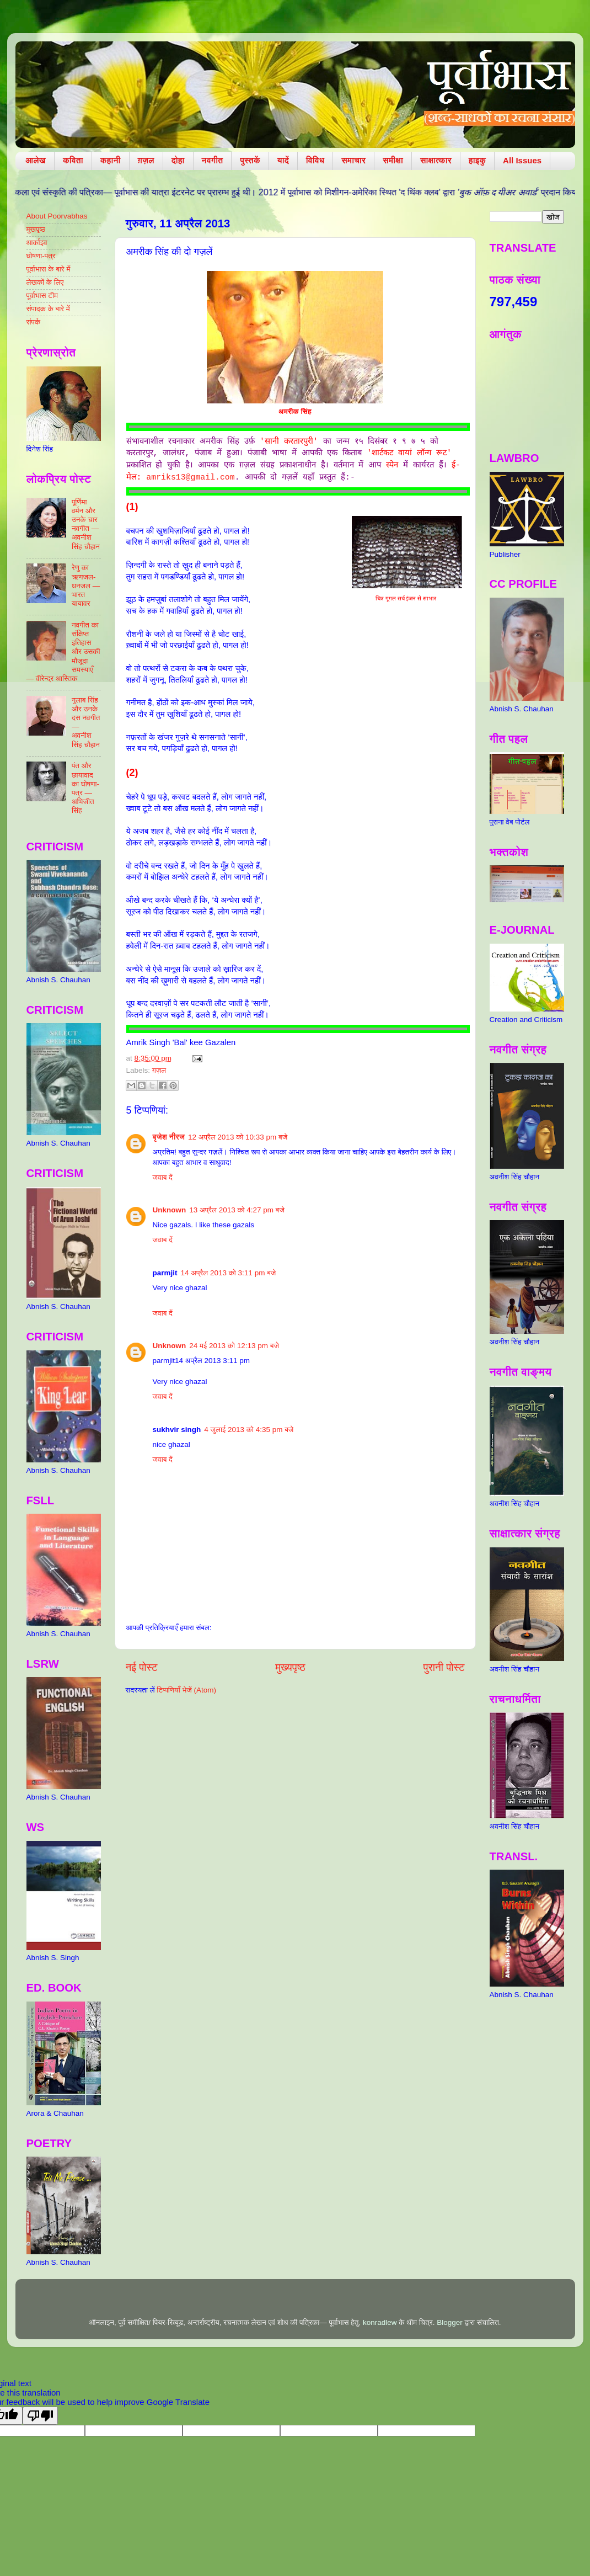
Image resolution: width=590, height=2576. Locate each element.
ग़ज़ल (146, 160)
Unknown (169, 1210)
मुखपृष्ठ (36, 229)
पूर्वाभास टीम (42, 295)
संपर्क (33, 322)
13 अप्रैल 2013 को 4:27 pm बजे (237, 1210)
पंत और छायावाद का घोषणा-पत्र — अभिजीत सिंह (85, 788)
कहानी (110, 160)
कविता (73, 160)
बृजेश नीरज (169, 1137)
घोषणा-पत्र (41, 256)
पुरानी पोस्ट (444, 1667)
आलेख (35, 160)
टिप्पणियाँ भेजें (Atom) (186, 1690)
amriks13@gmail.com (190, 477)
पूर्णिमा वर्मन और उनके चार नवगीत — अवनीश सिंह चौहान (86, 524)
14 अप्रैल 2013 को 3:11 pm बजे (228, 1273)
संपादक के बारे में (48, 309)
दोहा (178, 160)
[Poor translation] (40, 2416)
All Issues (522, 160)
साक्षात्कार (436, 160)
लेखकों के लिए (45, 282)
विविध (315, 160)
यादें (283, 160)
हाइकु (477, 160)
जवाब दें (163, 1177)
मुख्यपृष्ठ (290, 1667)
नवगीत (212, 160)
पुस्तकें (250, 160)
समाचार (353, 160)
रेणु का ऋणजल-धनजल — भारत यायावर (86, 585)
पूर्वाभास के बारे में (48, 269)
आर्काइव (36, 242)
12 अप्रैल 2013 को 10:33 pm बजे (237, 1137)
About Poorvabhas (57, 216)
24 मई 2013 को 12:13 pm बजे (234, 1346)
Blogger (450, 2322)
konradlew (380, 2322)
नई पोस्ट (142, 1667)
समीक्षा (393, 160)
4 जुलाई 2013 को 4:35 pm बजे (248, 1429)
